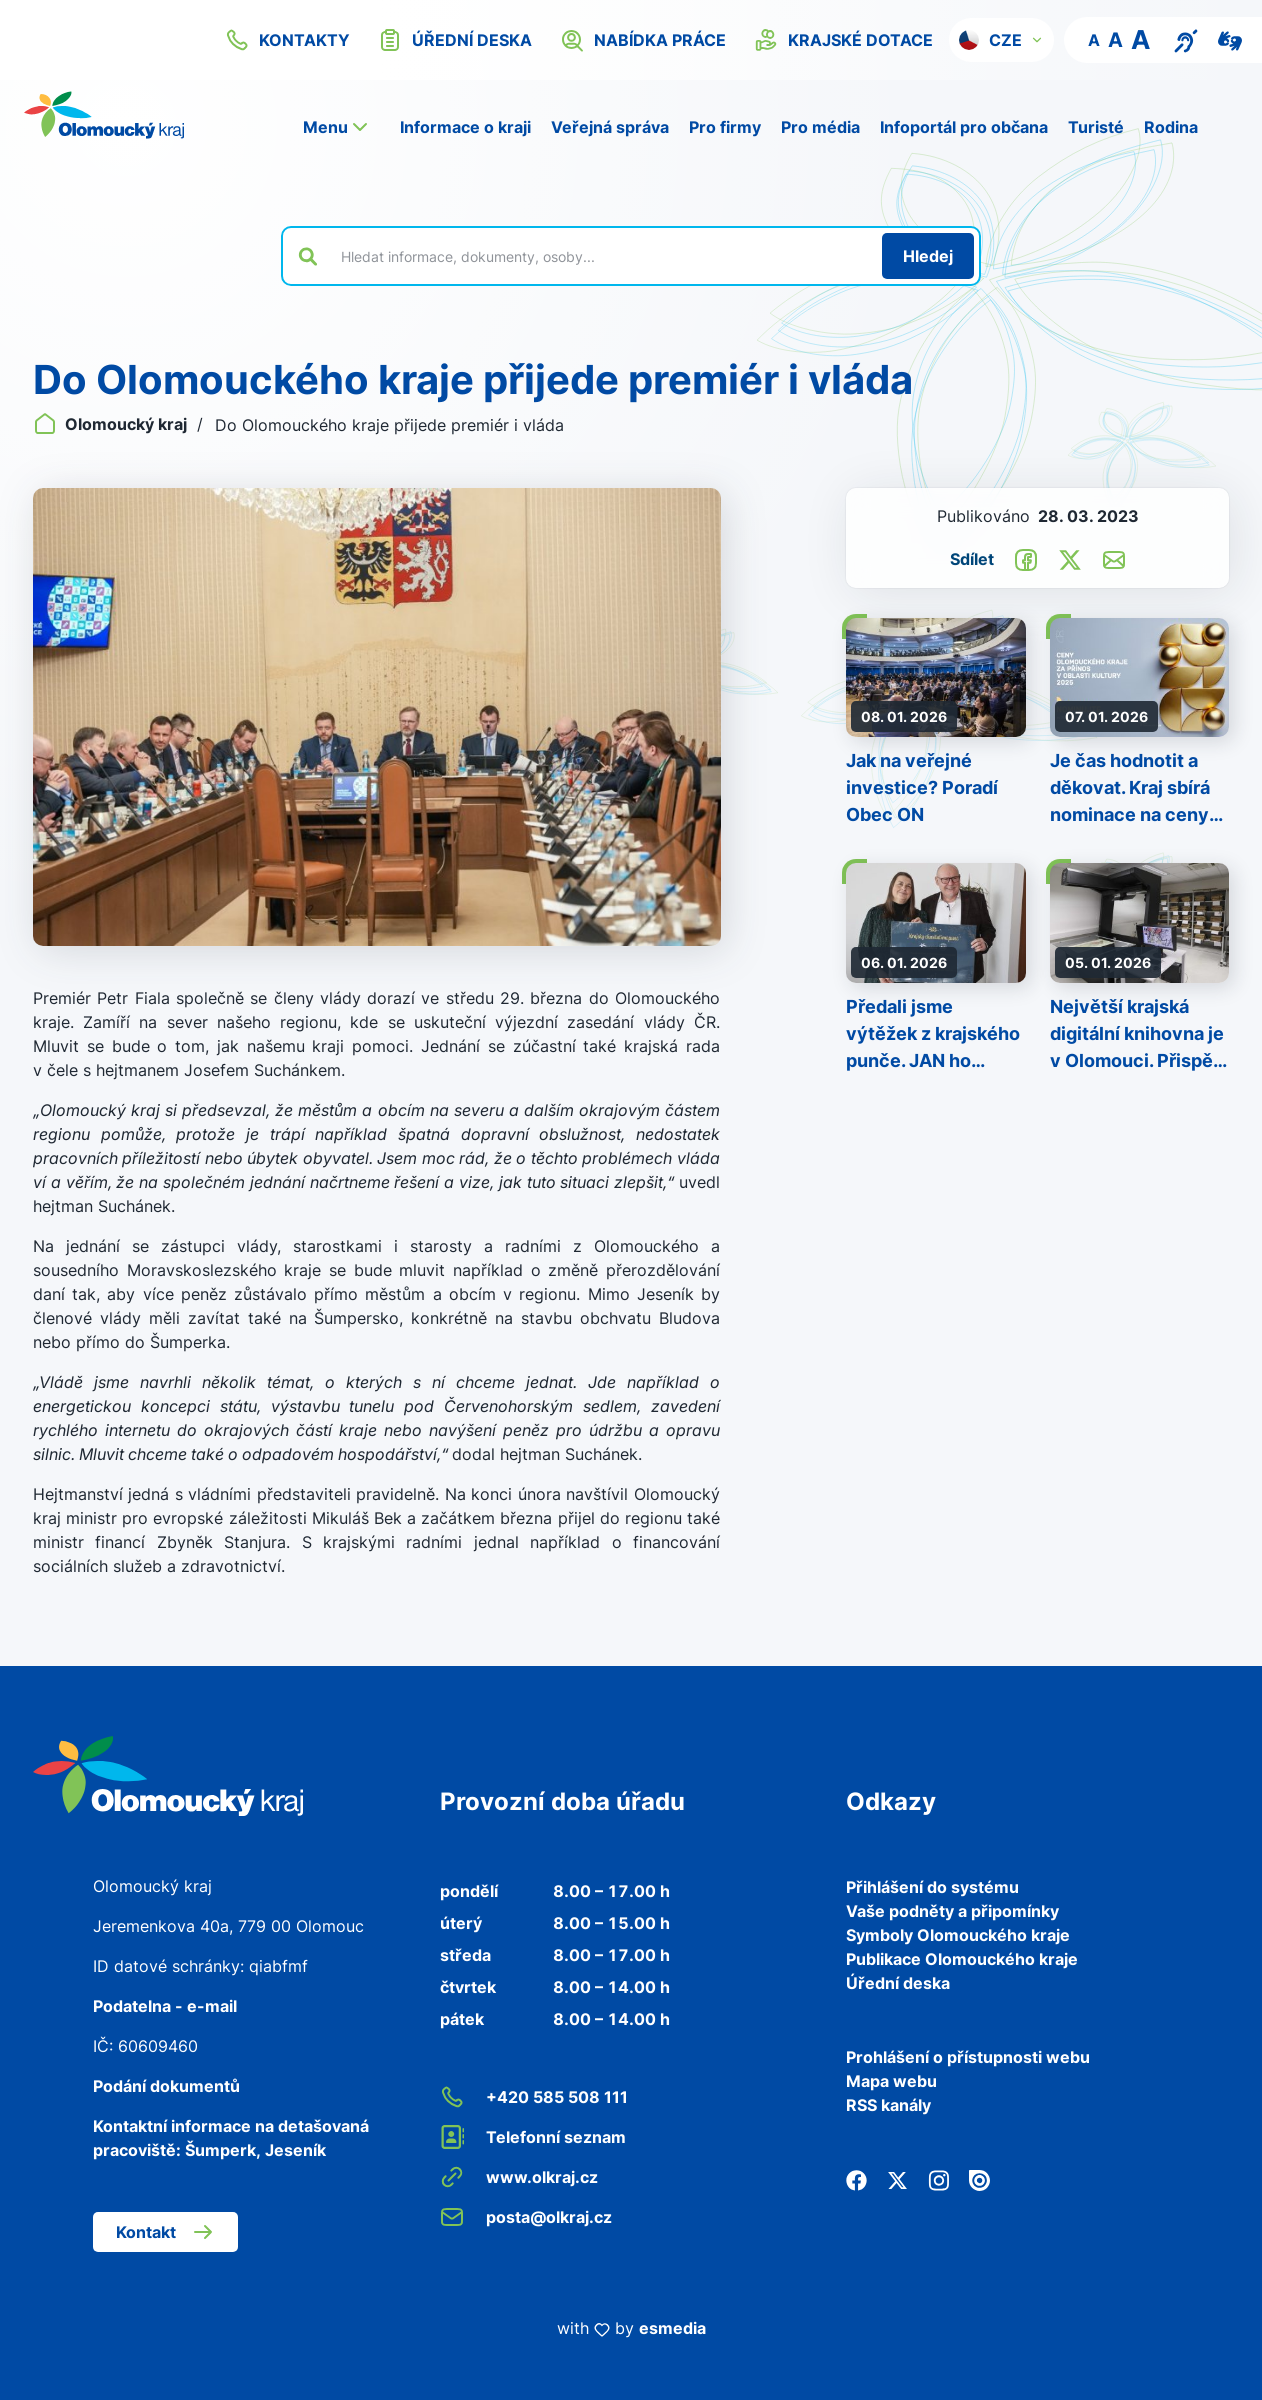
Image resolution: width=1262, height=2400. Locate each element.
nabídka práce (643, 40)
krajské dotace (843, 40)
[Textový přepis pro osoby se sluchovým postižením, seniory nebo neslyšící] (1186, 39)
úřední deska (455, 40)
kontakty (287, 40)
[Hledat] (928, 256)
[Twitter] (897, 2179)
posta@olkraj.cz (526, 2217)
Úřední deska (898, 1983)
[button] (1001, 40)
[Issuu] (979, 2179)
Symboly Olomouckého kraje (958, 1935)
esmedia (672, 2328)
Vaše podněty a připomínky (952, 1911)
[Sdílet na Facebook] (1026, 558)
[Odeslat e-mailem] (1114, 558)
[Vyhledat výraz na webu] (600, 256)
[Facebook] (856, 2179)
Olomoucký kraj (112, 424)
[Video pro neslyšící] (1230, 39)
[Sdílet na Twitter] (1070, 558)
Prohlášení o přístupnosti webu (968, 2057)
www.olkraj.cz (519, 2177)
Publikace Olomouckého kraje (962, 1959)
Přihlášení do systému (932, 1887)
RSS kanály (888, 2105)
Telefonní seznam (533, 2137)
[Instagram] (938, 2179)
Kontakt (165, 2232)
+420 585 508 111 (534, 2097)
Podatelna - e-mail (165, 2006)
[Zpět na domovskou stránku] (104, 115)
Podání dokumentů (166, 2086)
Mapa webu (891, 2081)
